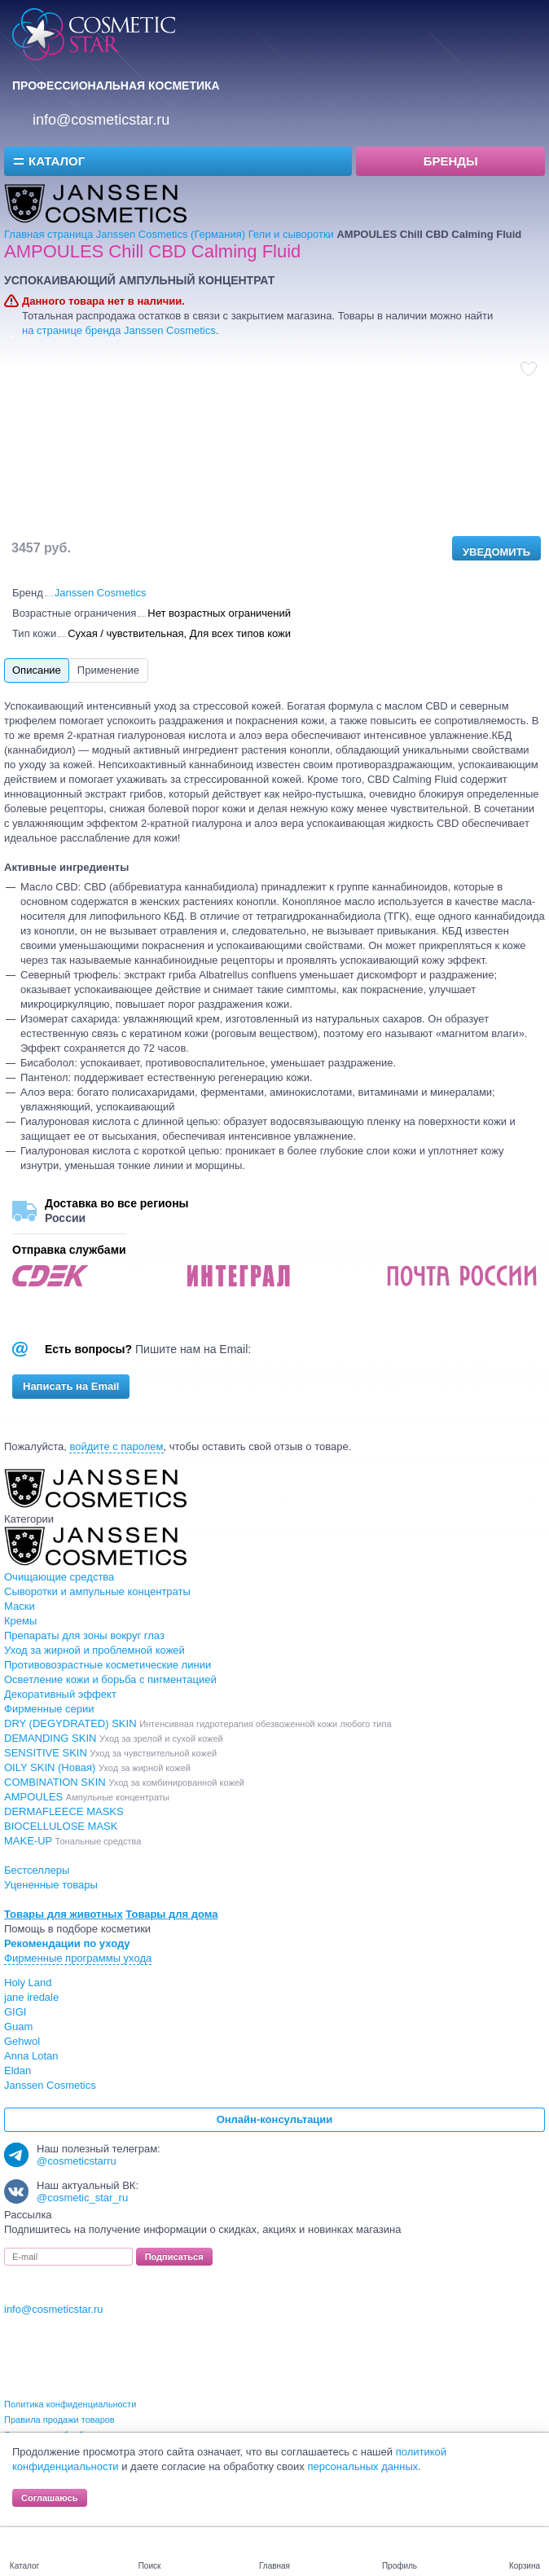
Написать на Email (71, 1386)
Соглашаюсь (49, 2498)
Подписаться (174, 2257)
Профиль (399, 2565)
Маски (19, 1606)
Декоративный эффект (60, 1694)
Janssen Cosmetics (101, 593)
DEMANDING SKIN (113, 1738)
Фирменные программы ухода (78, 1958)
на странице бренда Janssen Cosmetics (119, 330)
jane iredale (31, 1997)
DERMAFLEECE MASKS (64, 1811)
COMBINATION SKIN (124, 1782)
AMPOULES (86, 1797)
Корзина (524, 2565)
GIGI (15, 2012)
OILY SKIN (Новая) (97, 1767)
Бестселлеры (36, 1870)
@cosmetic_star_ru (82, 2197)
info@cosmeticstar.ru (101, 120)
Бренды (451, 161)
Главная (274, 2565)
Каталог (57, 161)
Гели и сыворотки (291, 234)
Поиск (149, 2565)
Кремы (20, 1621)
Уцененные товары (51, 1885)
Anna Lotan (31, 2056)
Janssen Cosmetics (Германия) (170, 234)
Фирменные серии (49, 1709)
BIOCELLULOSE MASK (60, 1826)
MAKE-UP (72, 1841)
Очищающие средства (59, 1577)
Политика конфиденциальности (70, 2404)
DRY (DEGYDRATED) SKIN (198, 1723)
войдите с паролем (116, 1446)
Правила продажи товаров (59, 2419)
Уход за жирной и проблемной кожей (94, 1650)
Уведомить (496, 552)
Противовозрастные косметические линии (107, 1665)
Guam (18, 2026)
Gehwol (22, 2041)
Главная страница (48, 234)
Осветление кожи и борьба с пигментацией (110, 1679)
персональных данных (362, 2466)
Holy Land (28, 1982)
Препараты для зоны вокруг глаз (84, 1635)
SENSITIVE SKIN (110, 1753)
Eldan (17, 2070)
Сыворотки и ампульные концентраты (97, 1591)
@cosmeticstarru (76, 2161)
